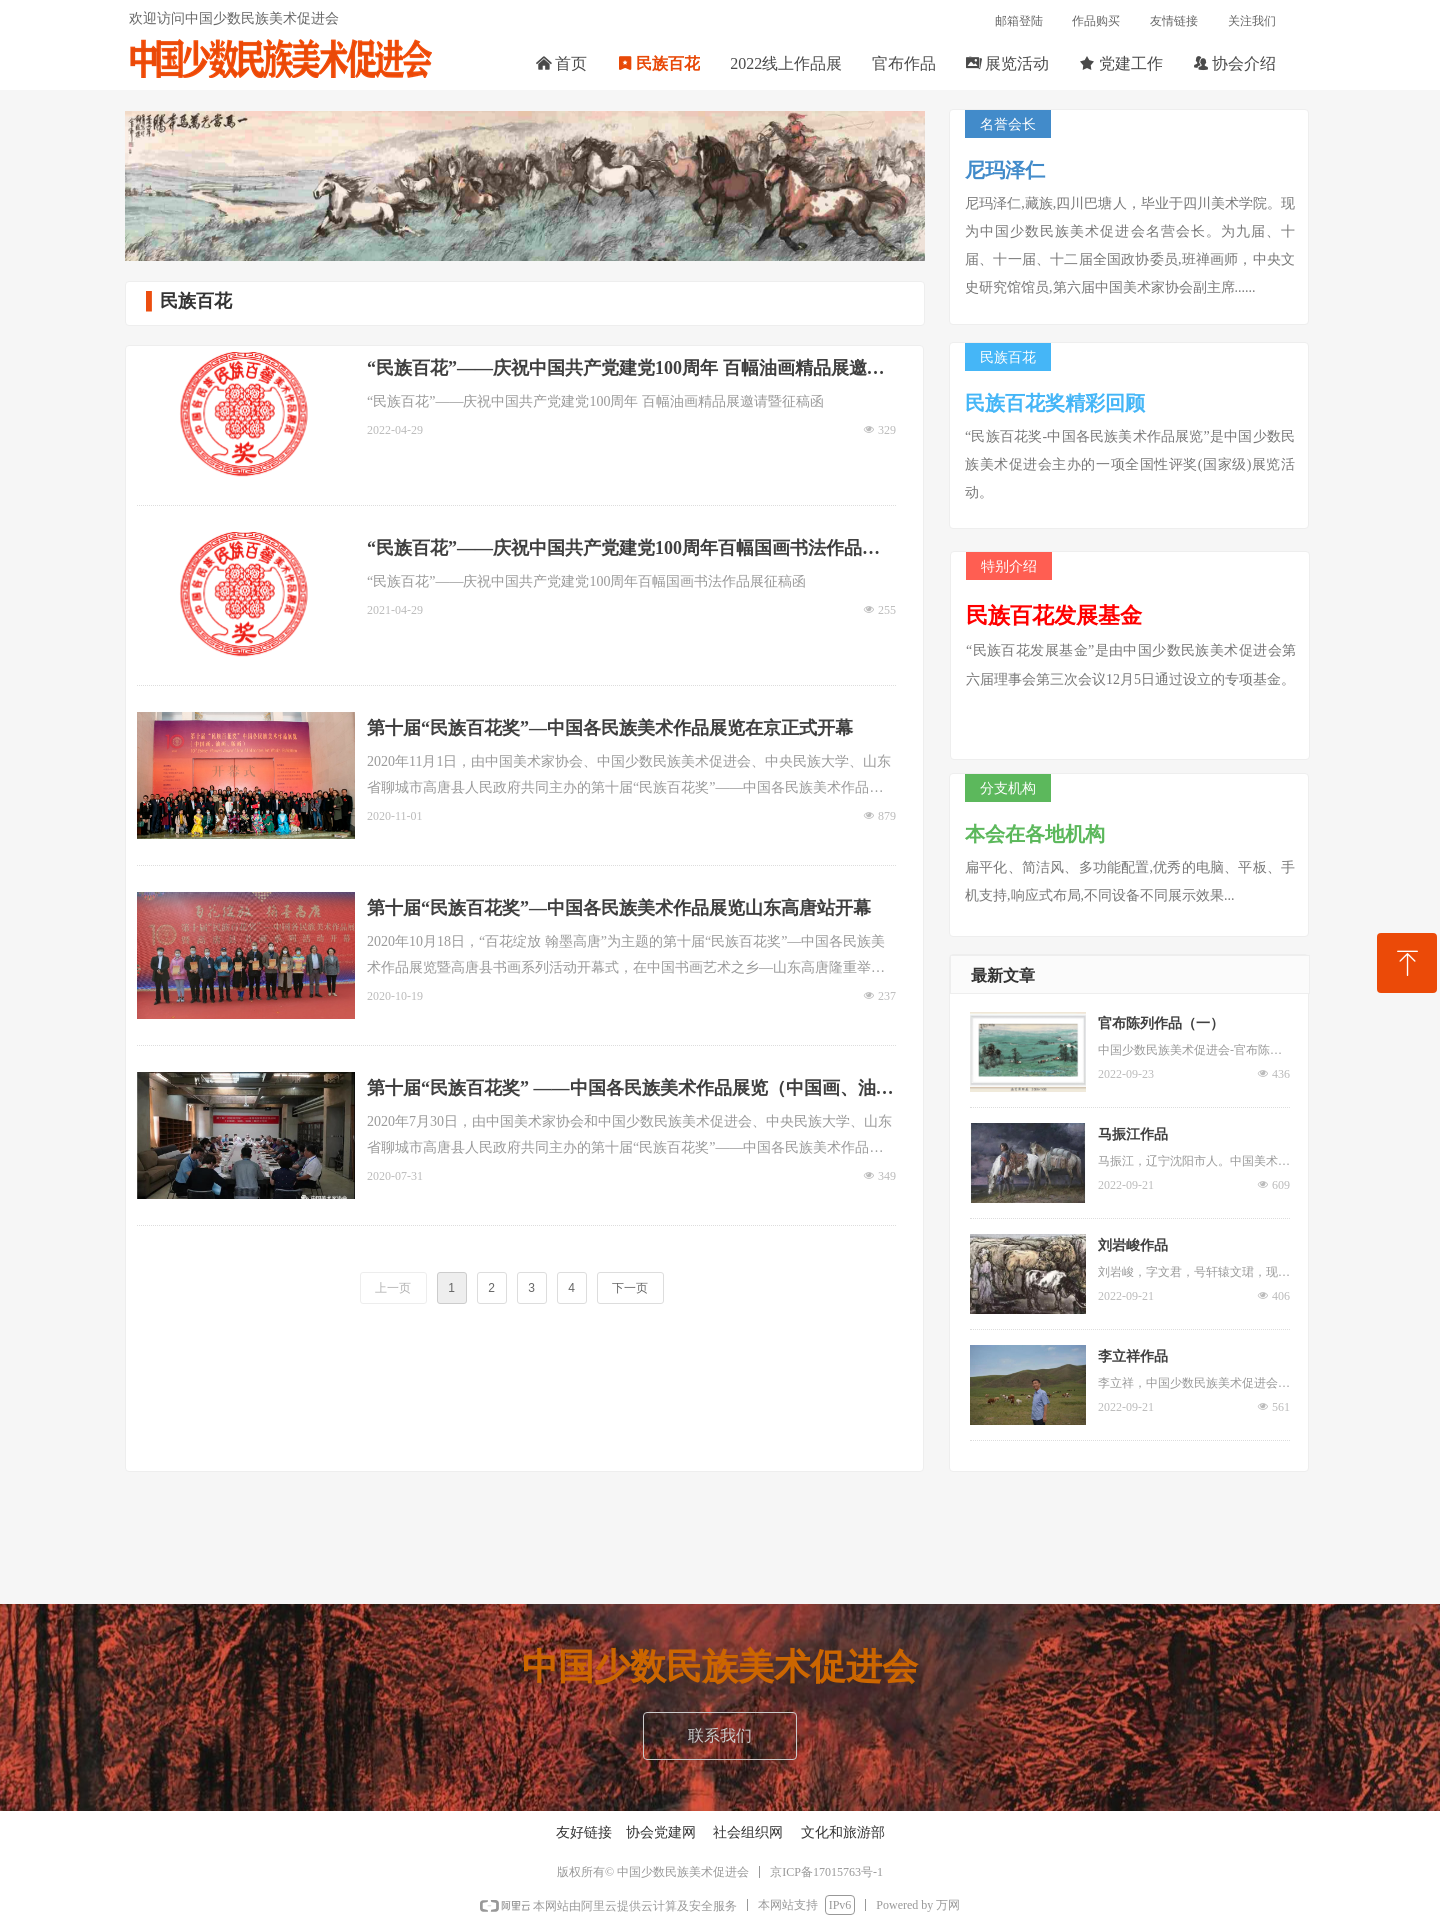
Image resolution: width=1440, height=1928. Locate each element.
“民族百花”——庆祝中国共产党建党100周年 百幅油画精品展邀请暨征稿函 (626, 371)
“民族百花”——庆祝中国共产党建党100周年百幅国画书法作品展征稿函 (623, 551)
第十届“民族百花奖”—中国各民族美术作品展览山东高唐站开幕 (619, 908)
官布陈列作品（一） (1161, 1023)
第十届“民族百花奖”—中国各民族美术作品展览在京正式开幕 (610, 728)
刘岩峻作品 (1133, 1245)
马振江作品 (1133, 1134)
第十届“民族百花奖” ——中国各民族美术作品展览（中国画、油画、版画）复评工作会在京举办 (621, 1091)
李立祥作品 (1133, 1356)
